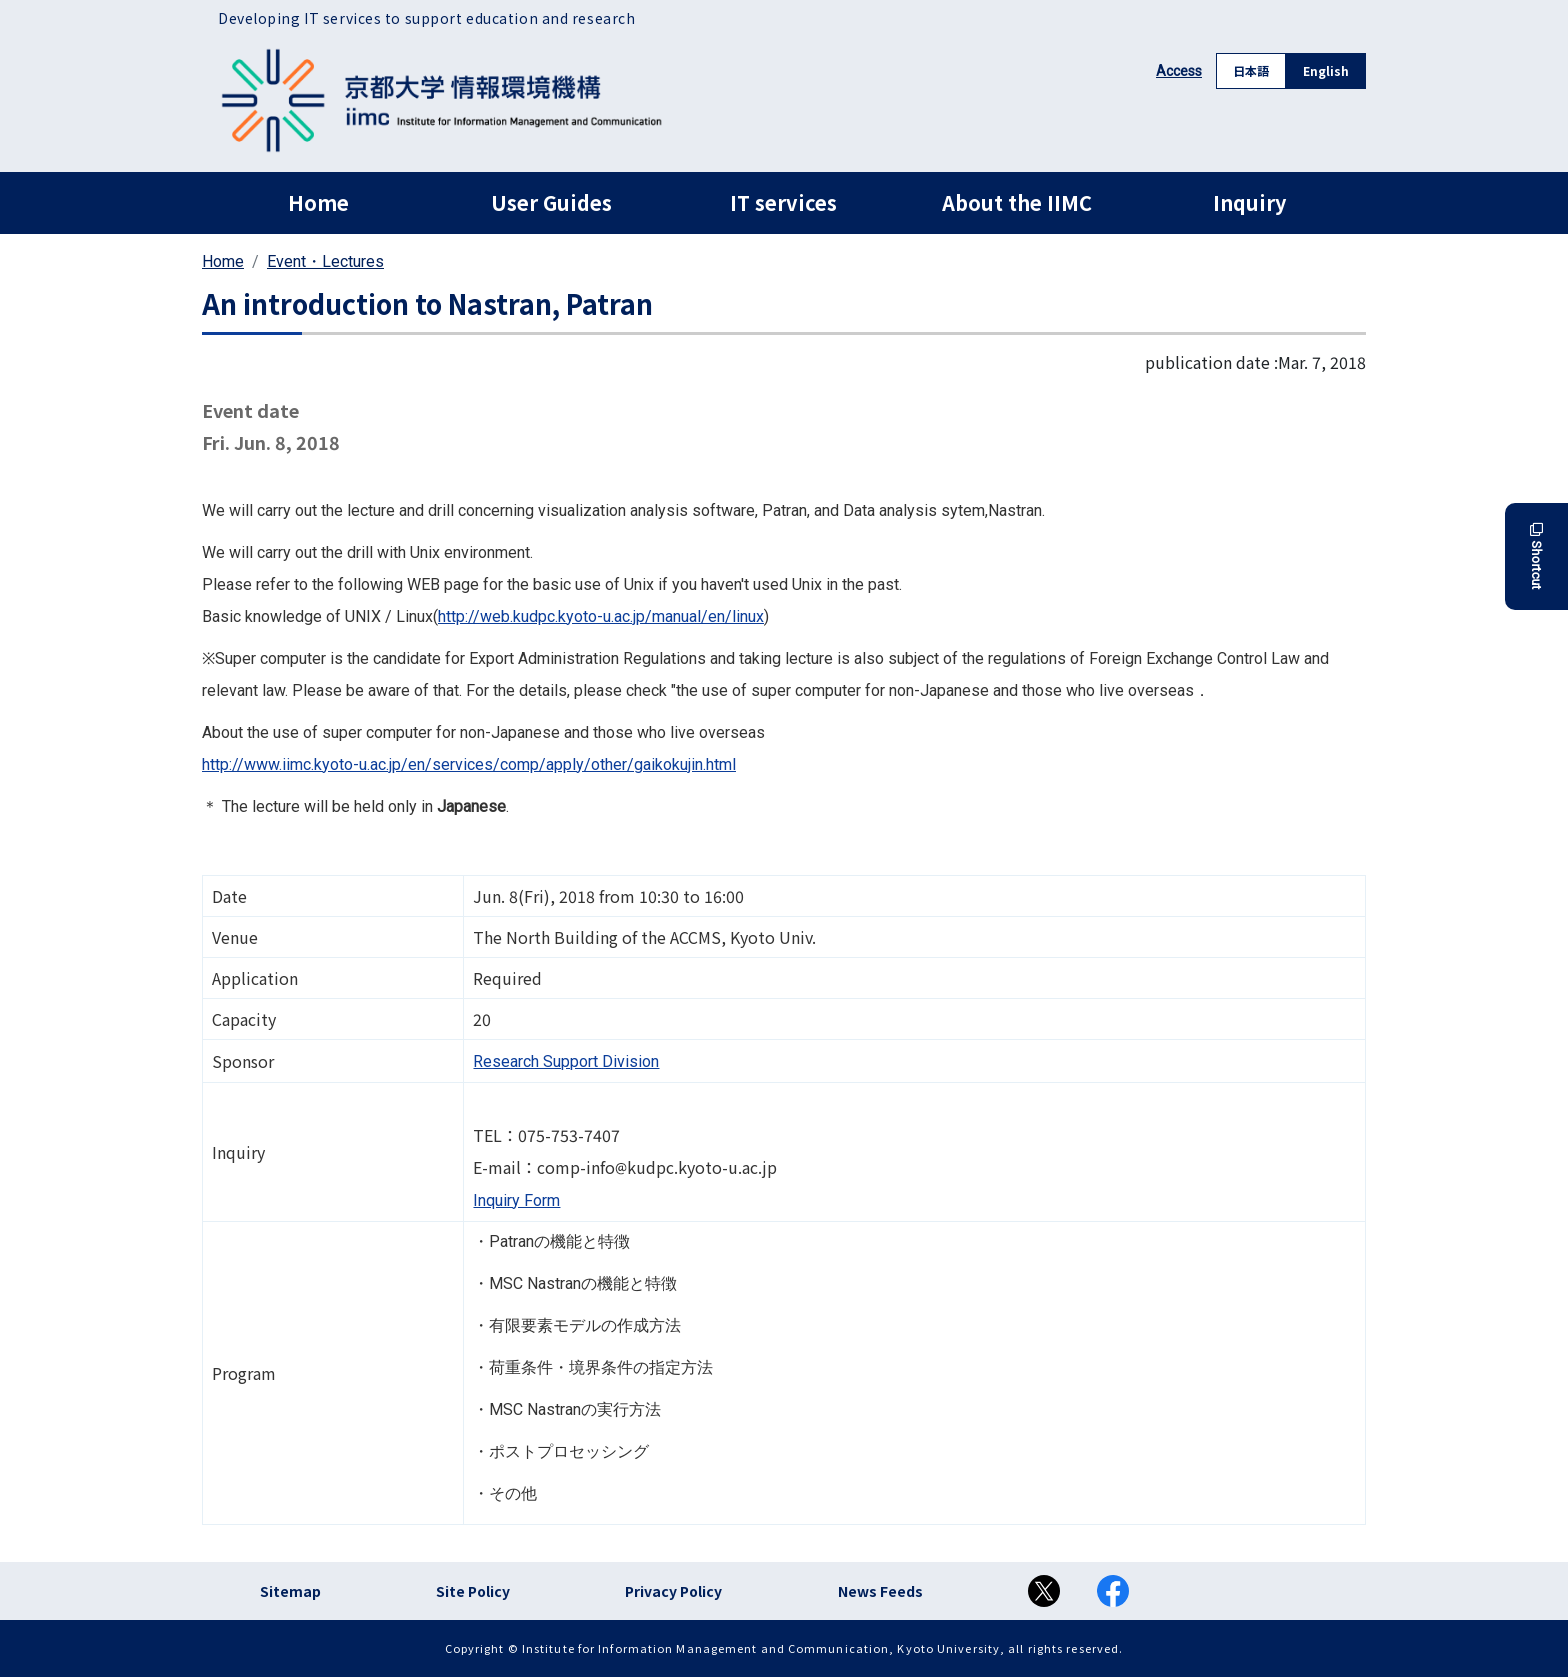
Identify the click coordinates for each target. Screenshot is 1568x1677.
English (1326, 70)
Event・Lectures (325, 261)
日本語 (1251, 70)
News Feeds (880, 1591)
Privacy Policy (673, 1591)
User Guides (551, 202)
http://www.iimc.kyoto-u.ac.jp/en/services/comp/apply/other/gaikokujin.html (469, 764)
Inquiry (1249, 202)
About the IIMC (1017, 202)
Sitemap (290, 1591)
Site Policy (473, 1591)
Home (318, 202)
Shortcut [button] (1536, 556)
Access (1179, 71)
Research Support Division (566, 1061)
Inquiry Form (516, 1200)
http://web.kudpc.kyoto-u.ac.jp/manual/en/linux (601, 616)
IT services (783, 202)
